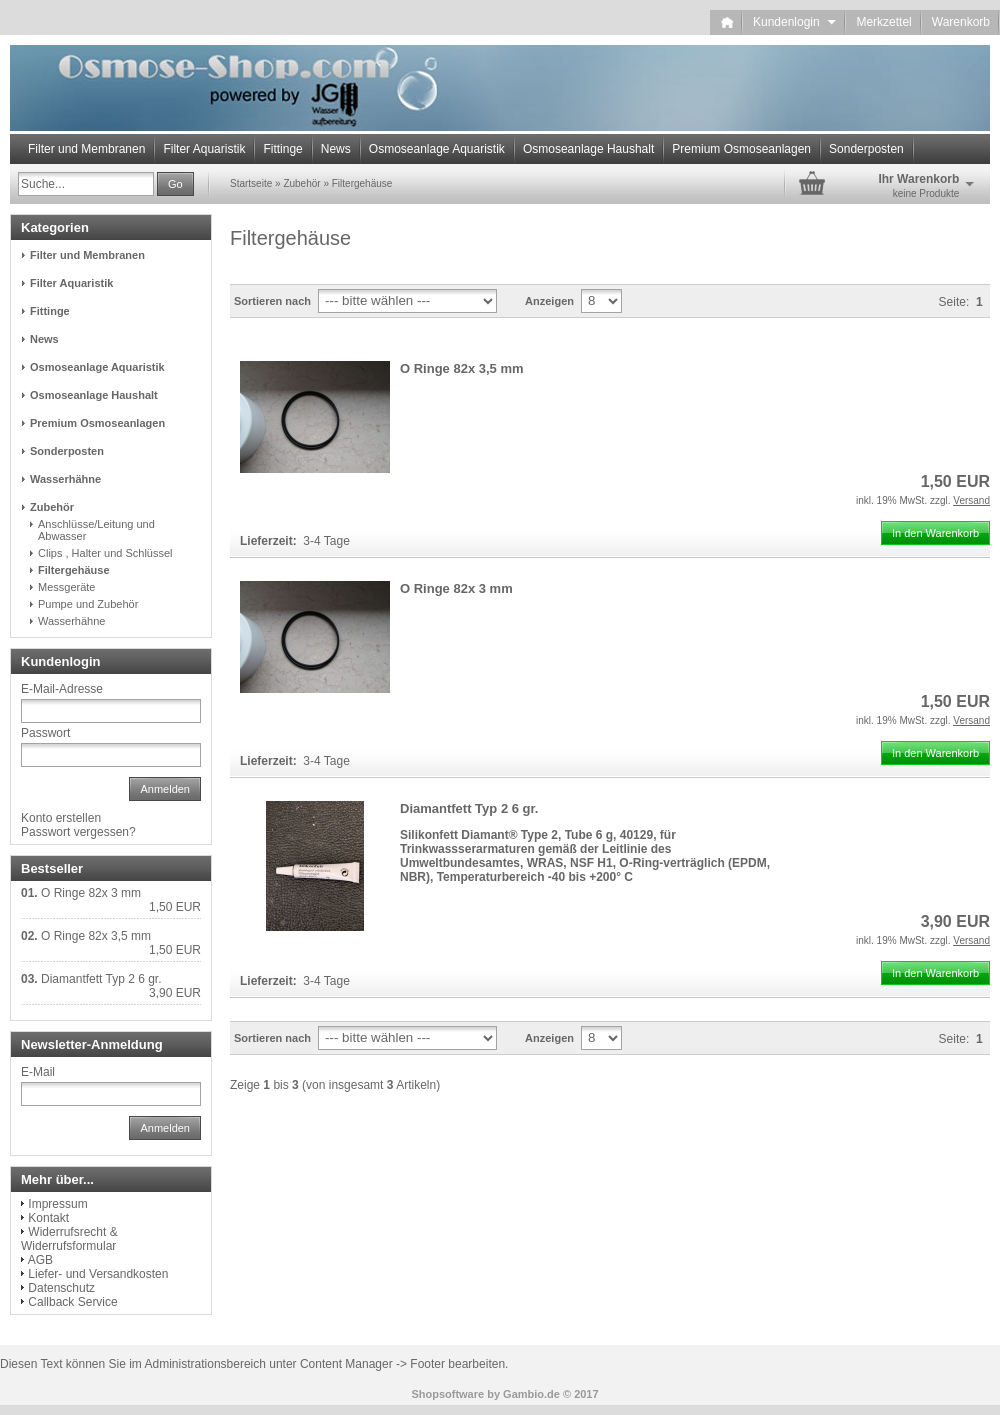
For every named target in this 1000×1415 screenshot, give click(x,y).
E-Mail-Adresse (62, 689)
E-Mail (38, 1072)
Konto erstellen (61, 818)
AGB (40, 1260)
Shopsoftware (447, 1394)
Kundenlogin (794, 22)
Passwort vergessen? (78, 832)
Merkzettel (883, 22)
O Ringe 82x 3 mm (456, 588)
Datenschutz (61, 1288)
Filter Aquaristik (204, 149)
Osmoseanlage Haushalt (588, 149)
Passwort (45, 733)
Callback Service (72, 1302)
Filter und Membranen (86, 149)
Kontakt (48, 1218)
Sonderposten (866, 149)
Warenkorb (961, 22)
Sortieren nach (272, 301)
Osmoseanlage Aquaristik (437, 149)
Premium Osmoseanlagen (741, 149)
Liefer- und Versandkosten (98, 1274)
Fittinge (282, 149)
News (336, 149)
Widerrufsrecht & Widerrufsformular (69, 1239)
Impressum (57, 1204)
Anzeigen (549, 301)
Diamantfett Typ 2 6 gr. (469, 808)
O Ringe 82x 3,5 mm (462, 368)
